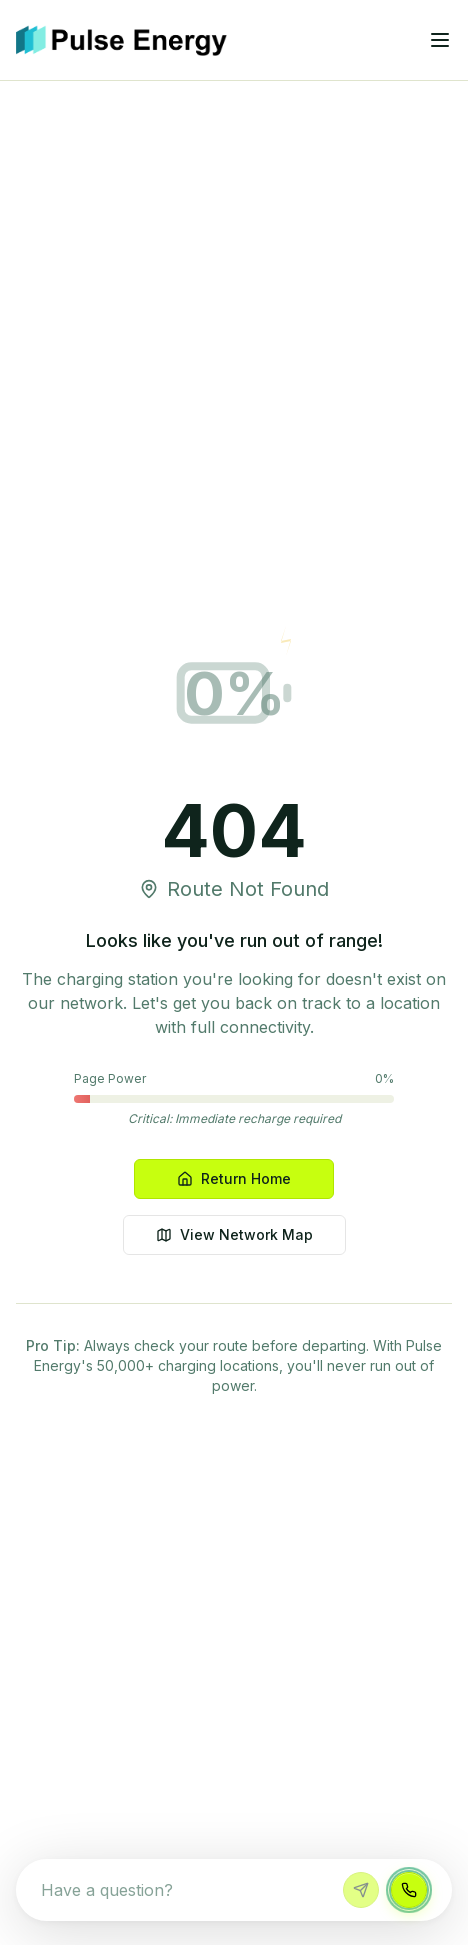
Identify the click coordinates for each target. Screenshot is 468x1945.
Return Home (234, 1178)
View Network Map (234, 1234)
